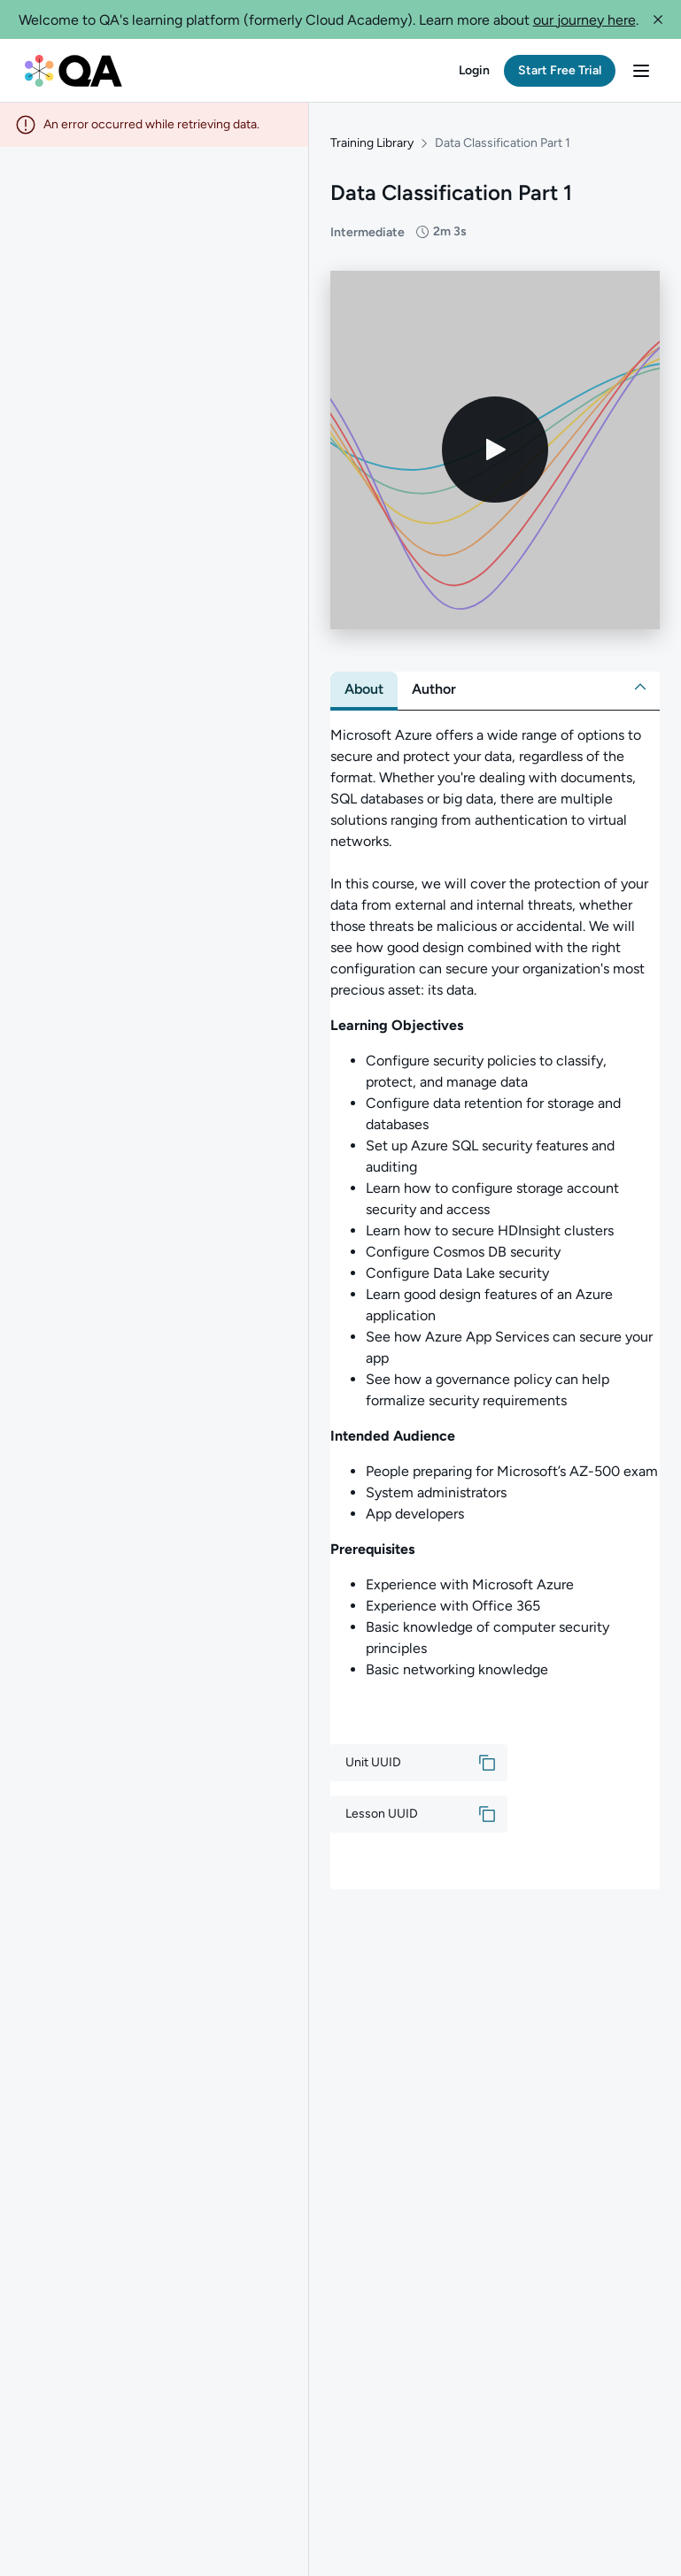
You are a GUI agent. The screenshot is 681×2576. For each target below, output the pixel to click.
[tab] (364, 689)
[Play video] (495, 449)
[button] (658, 19)
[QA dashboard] (73, 70)
